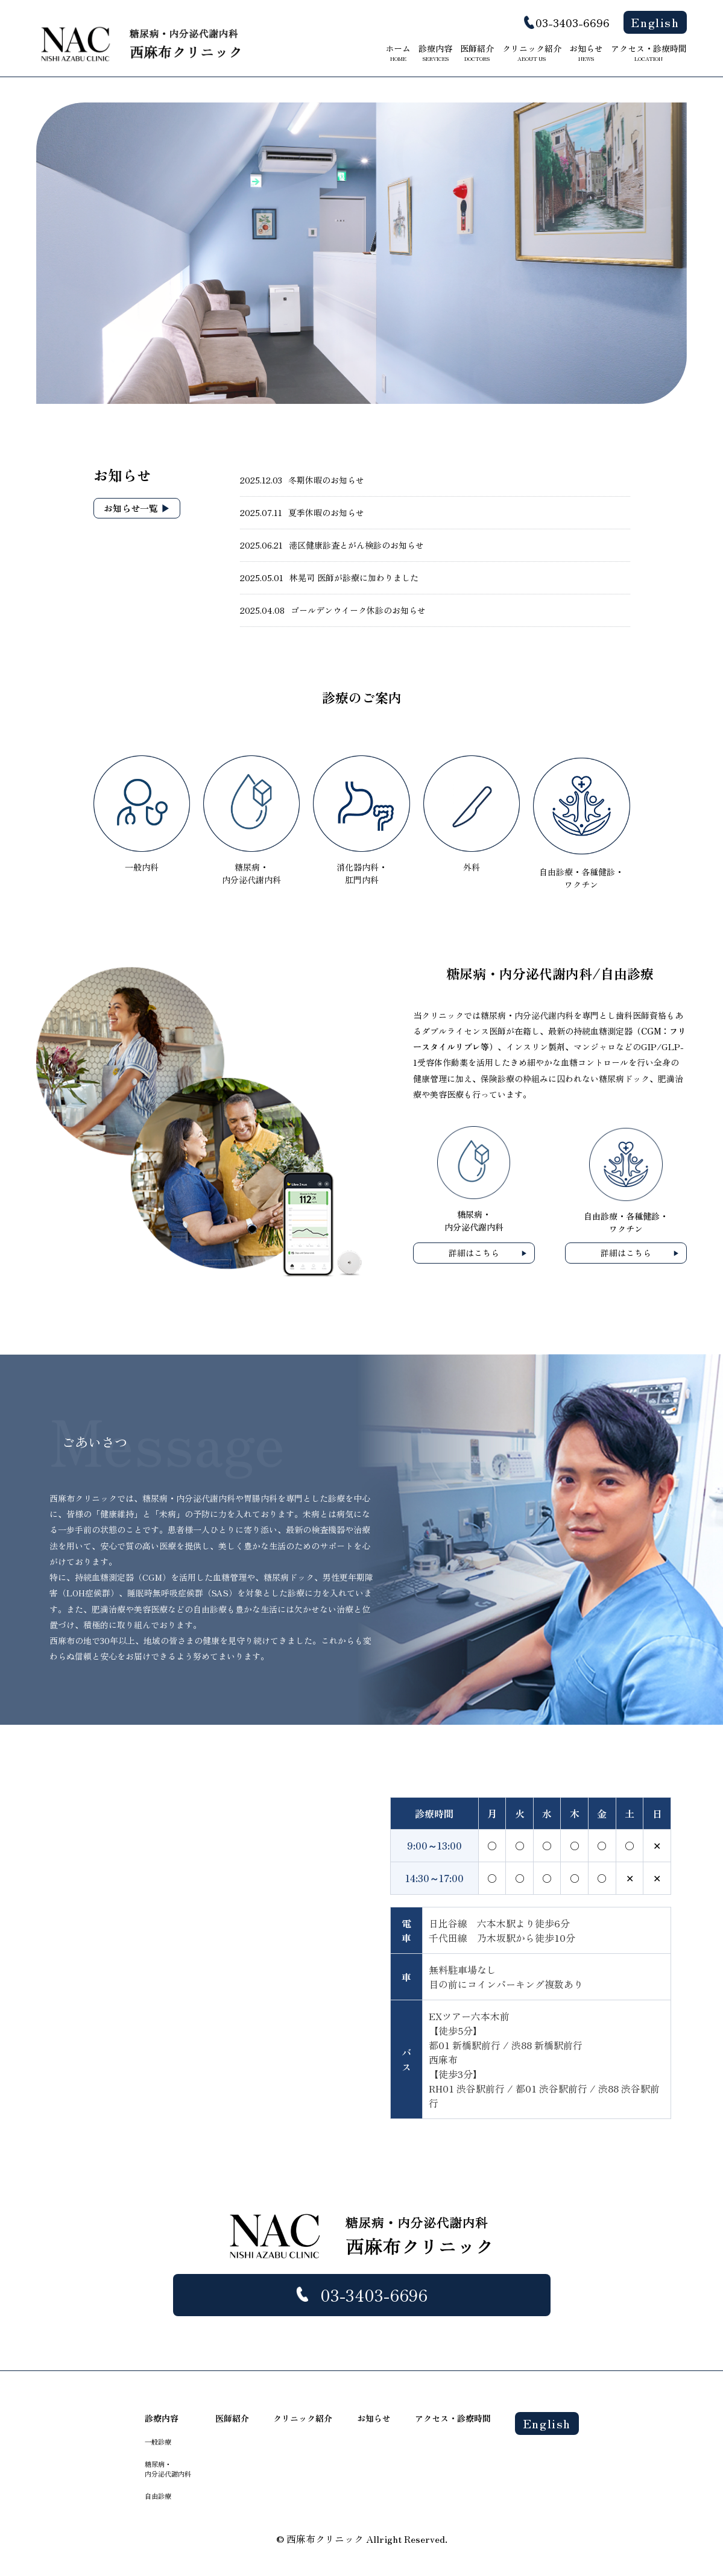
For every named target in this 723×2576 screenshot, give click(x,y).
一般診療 (158, 2441)
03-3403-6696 (572, 22)
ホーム (398, 52)
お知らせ (586, 52)
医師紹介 (477, 52)
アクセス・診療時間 (649, 52)
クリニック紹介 (531, 52)
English (655, 22)
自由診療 (158, 2496)
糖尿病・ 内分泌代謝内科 (168, 2469)
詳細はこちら (474, 1253)
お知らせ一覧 (131, 508)
